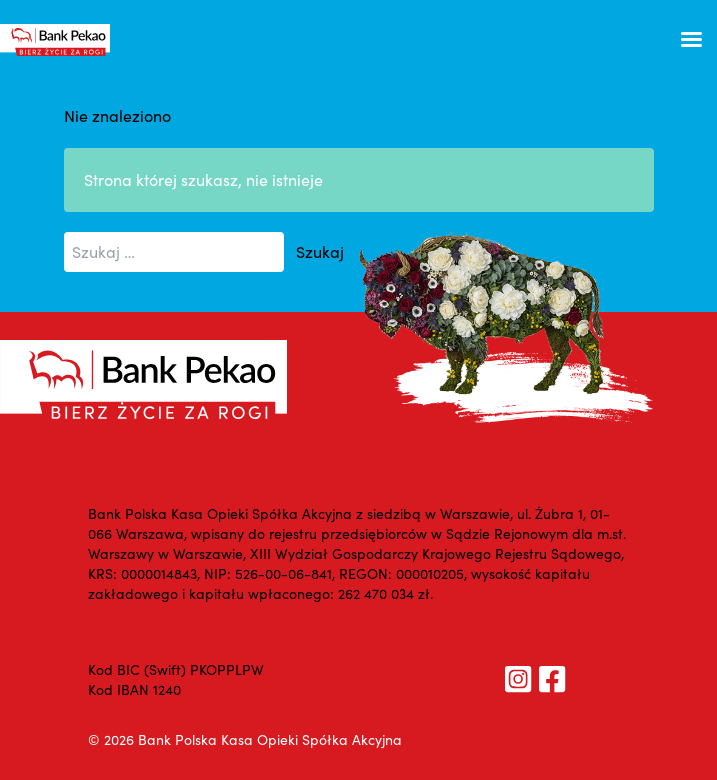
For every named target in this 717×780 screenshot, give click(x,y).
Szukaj (320, 251)
